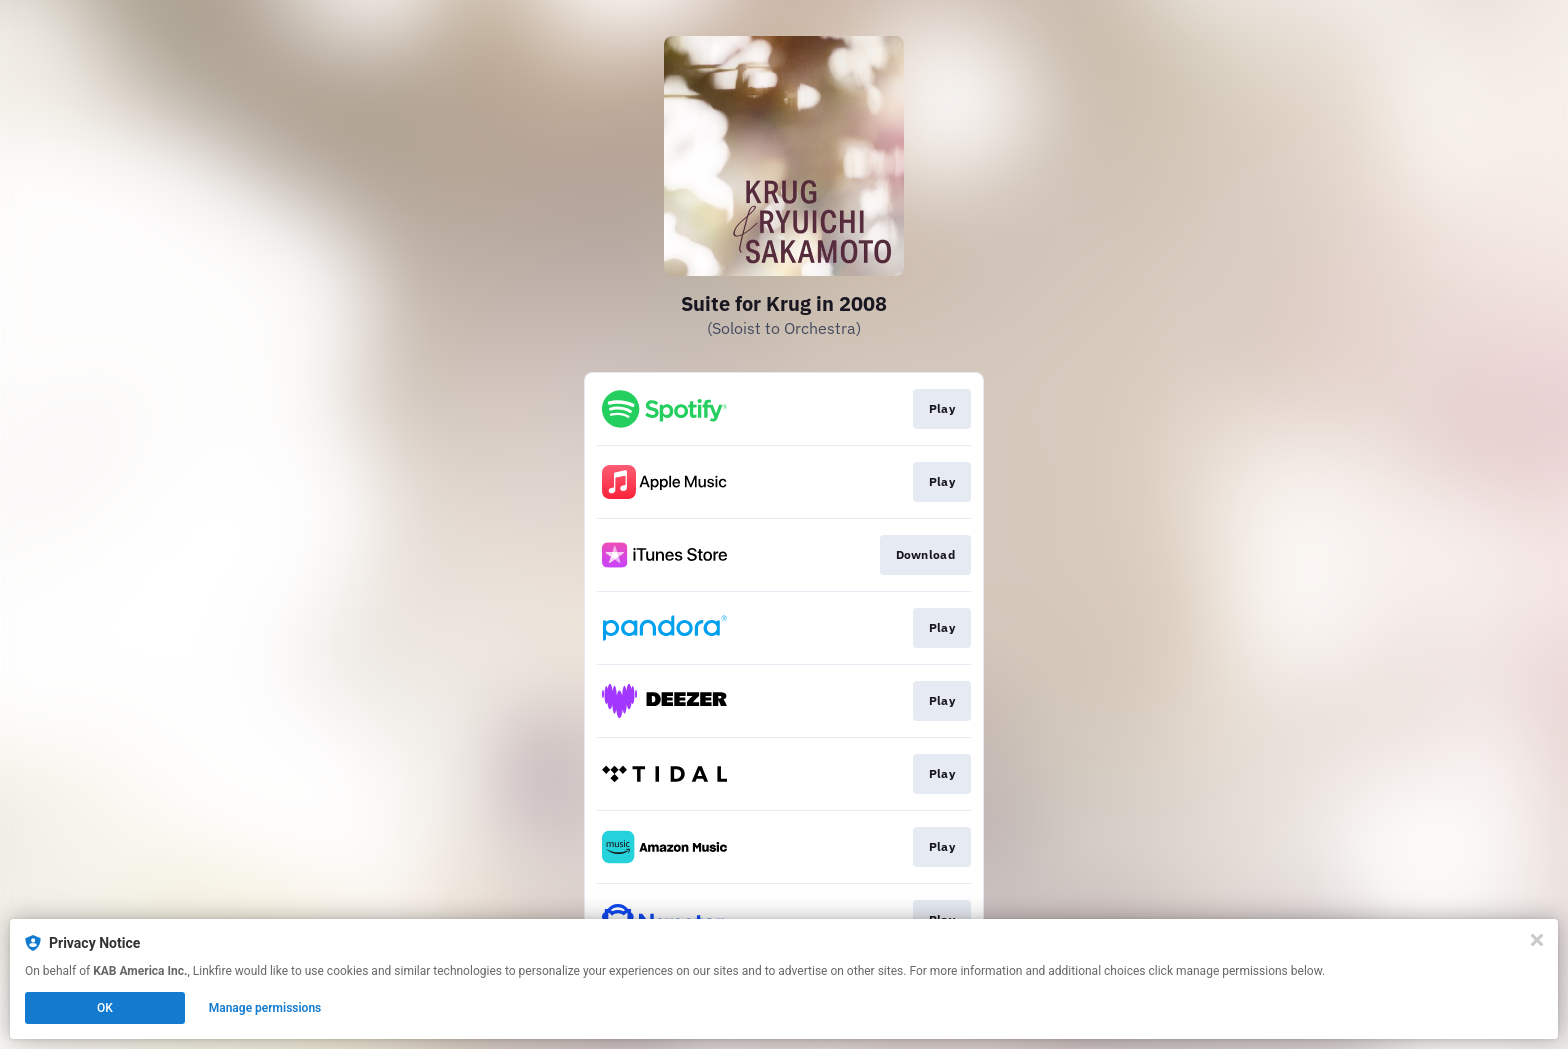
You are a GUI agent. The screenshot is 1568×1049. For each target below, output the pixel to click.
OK (105, 1008)
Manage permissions (265, 1008)
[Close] (1537, 940)
